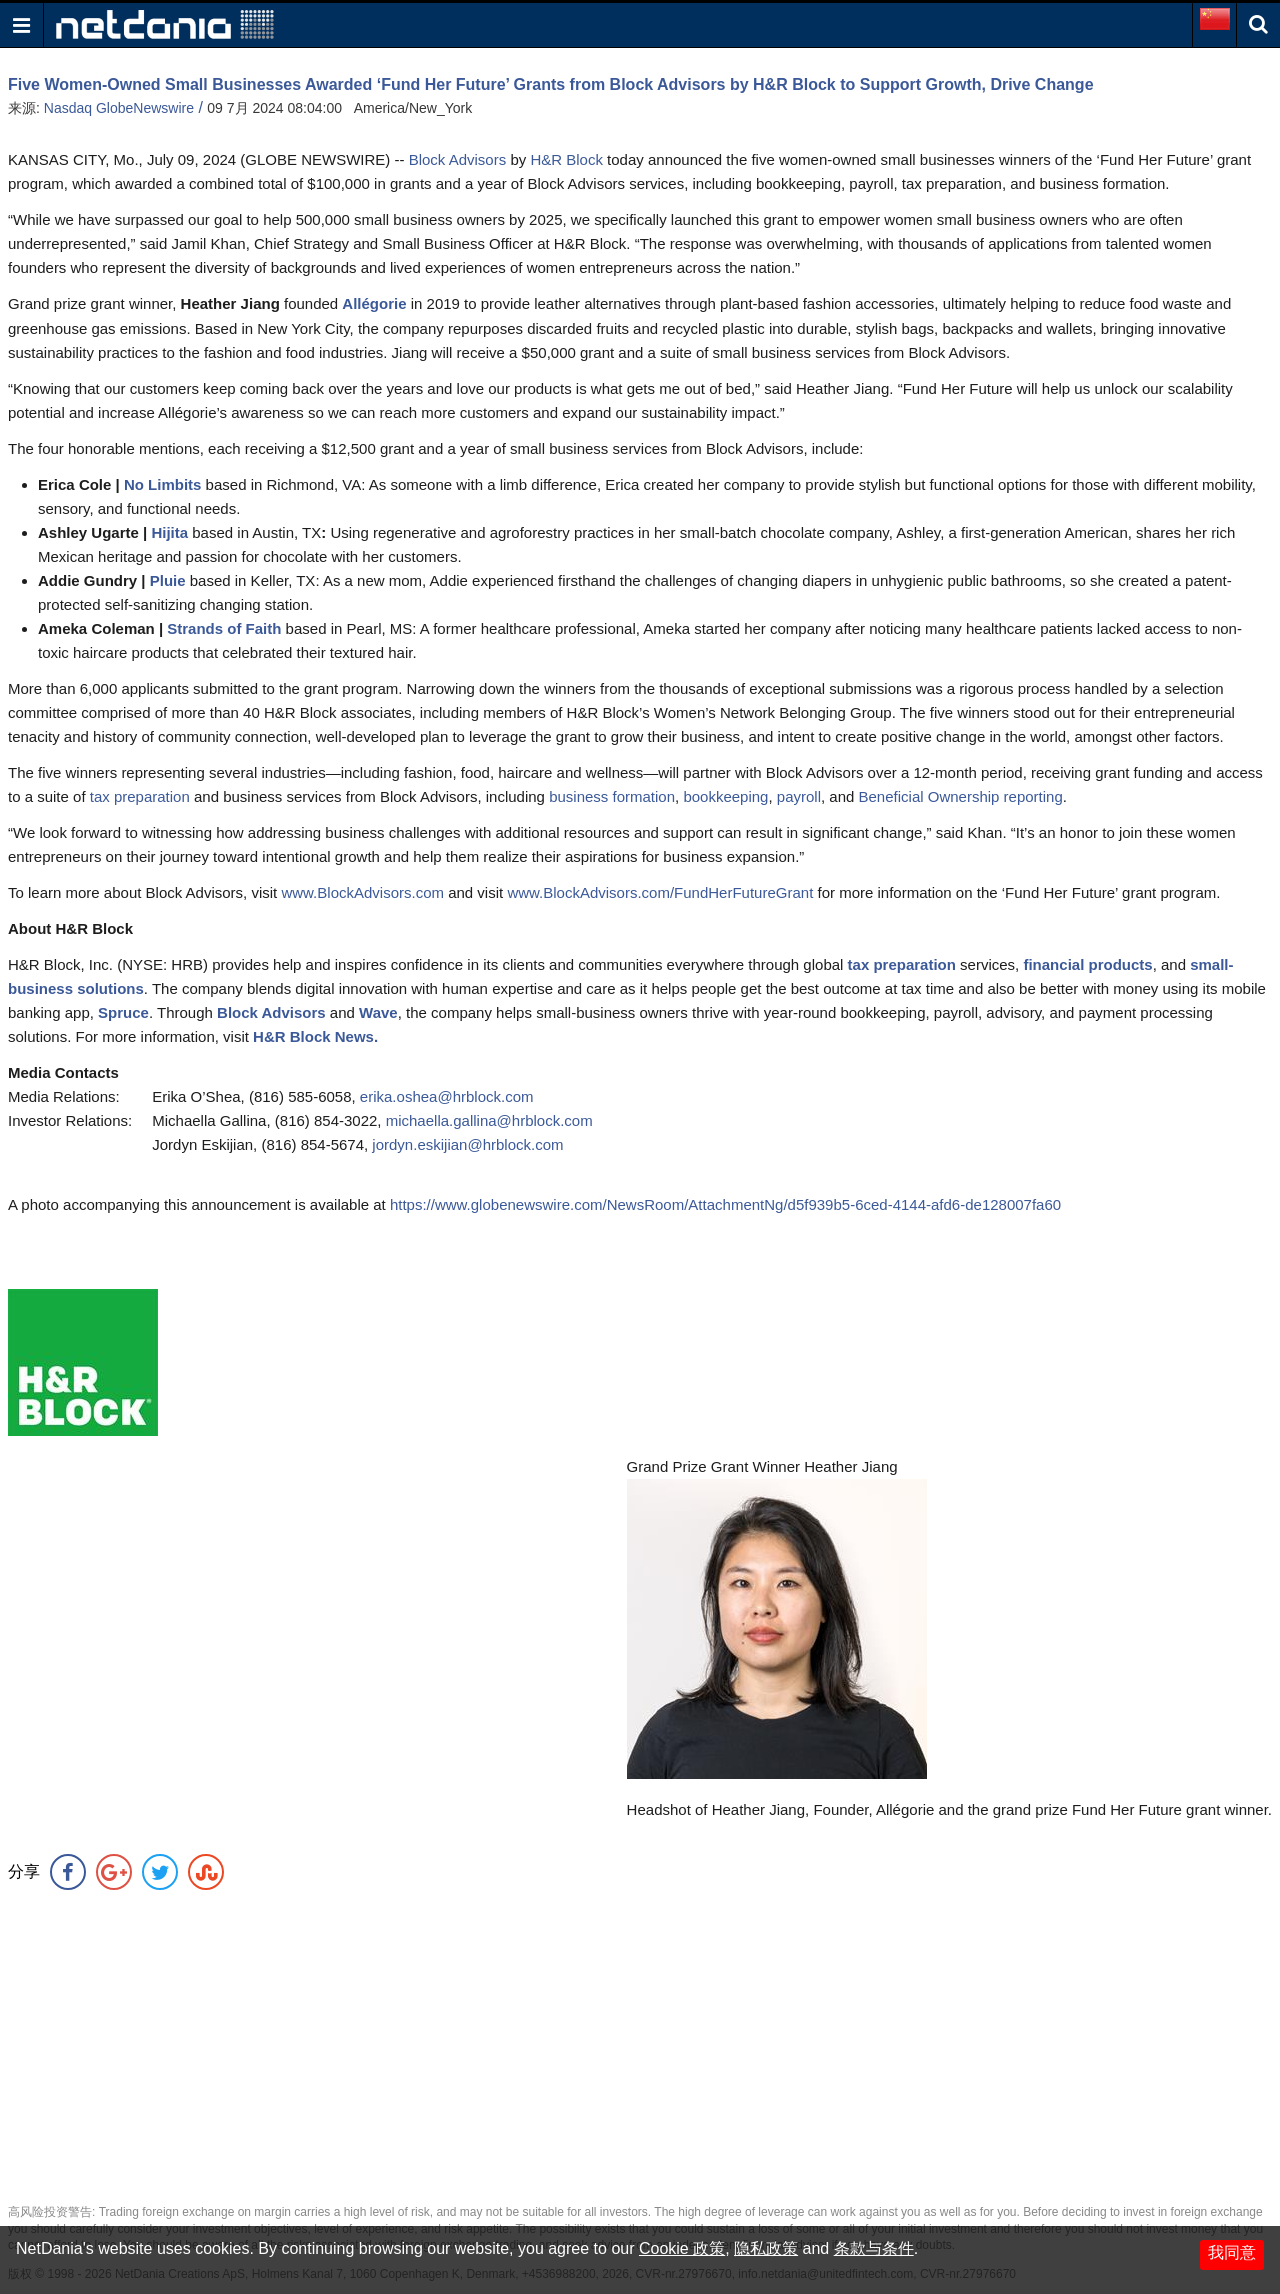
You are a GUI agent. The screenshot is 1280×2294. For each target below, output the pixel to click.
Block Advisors (458, 159)
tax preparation (140, 796)
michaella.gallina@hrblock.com (489, 1120)
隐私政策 (766, 2248)
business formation (612, 796)
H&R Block (566, 159)
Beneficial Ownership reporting (961, 796)
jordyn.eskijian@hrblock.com (467, 1144)
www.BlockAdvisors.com (362, 892)
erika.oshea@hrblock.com (447, 1096)
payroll (799, 796)
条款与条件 (874, 2248)
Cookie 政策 (682, 2248)
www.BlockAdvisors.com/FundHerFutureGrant (660, 892)
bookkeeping (725, 796)
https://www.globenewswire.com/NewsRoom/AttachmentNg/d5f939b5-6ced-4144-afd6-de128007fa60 (725, 1204)
